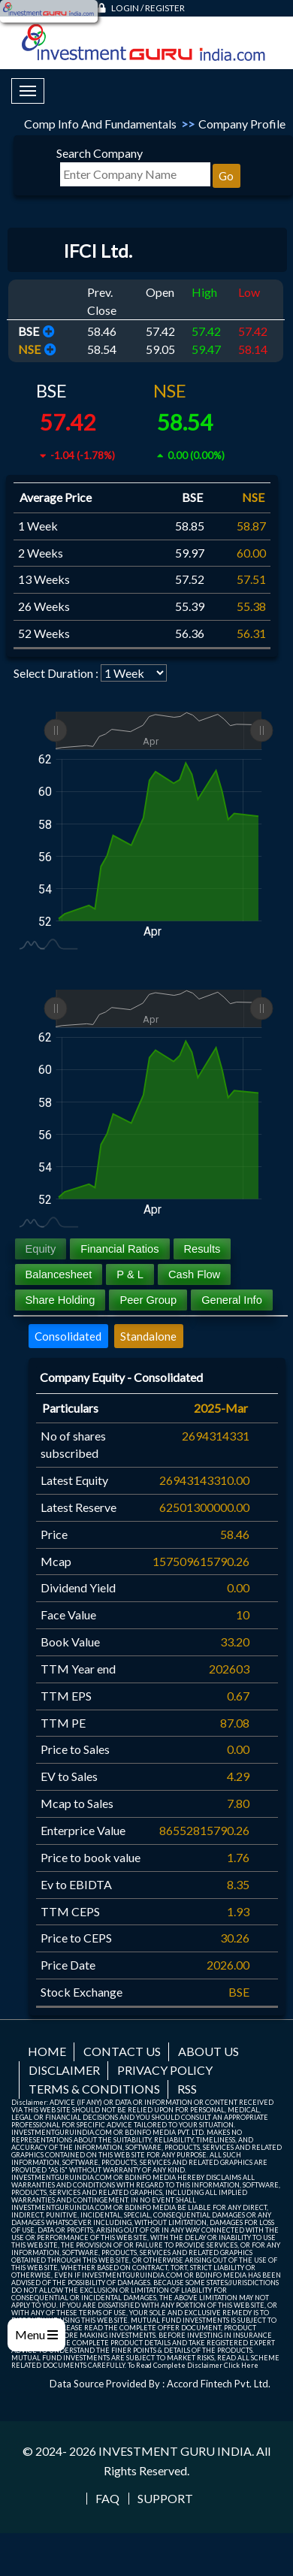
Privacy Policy (165, 2070)
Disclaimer (64, 2070)
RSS (187, 2089)
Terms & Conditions (94, 2089)
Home (47, 2051)
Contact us (122, 2051)
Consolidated (68, 1336)
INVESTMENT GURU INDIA (175, 2451)
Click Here (241, 2365)
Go (226, 176)
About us (208, 2051)
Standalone (148, 1336)
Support (165, 2499)
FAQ (107, 2499)
